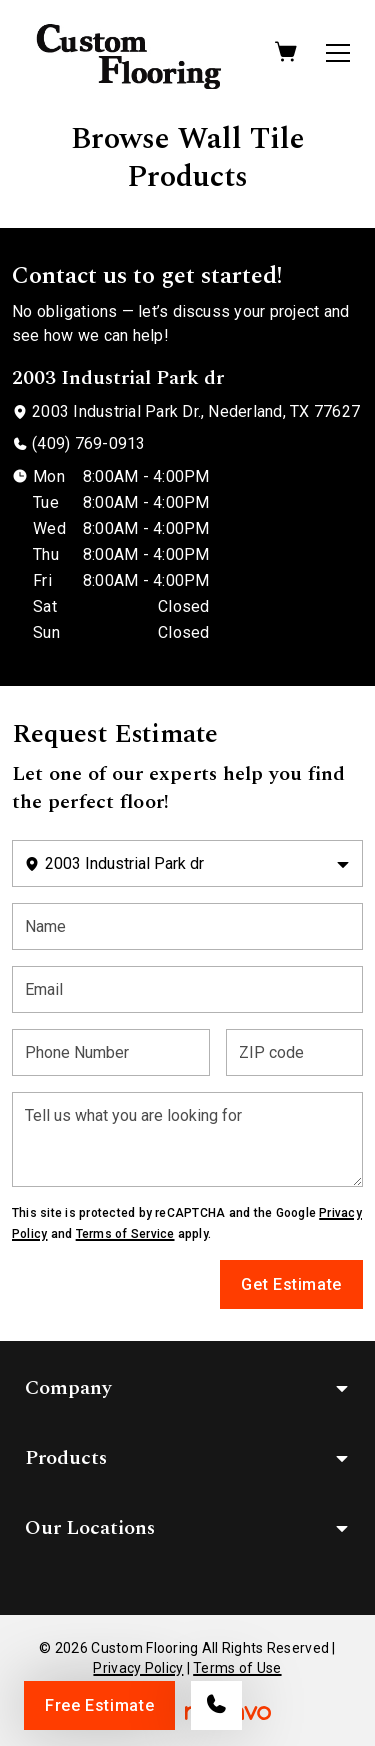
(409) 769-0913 (88, 443)
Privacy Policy (138, 1668)
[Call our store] (216, 1705)
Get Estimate (291, 1284)
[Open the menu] (338, 53)
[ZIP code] (294, 1052)
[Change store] (187, 863)
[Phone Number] (111, 1052)
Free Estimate (99, 1705)
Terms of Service (125, 1234)
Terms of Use (237, 1668)
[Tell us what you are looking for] (187, 1139)
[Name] (187, 926)
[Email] (187, 989)
